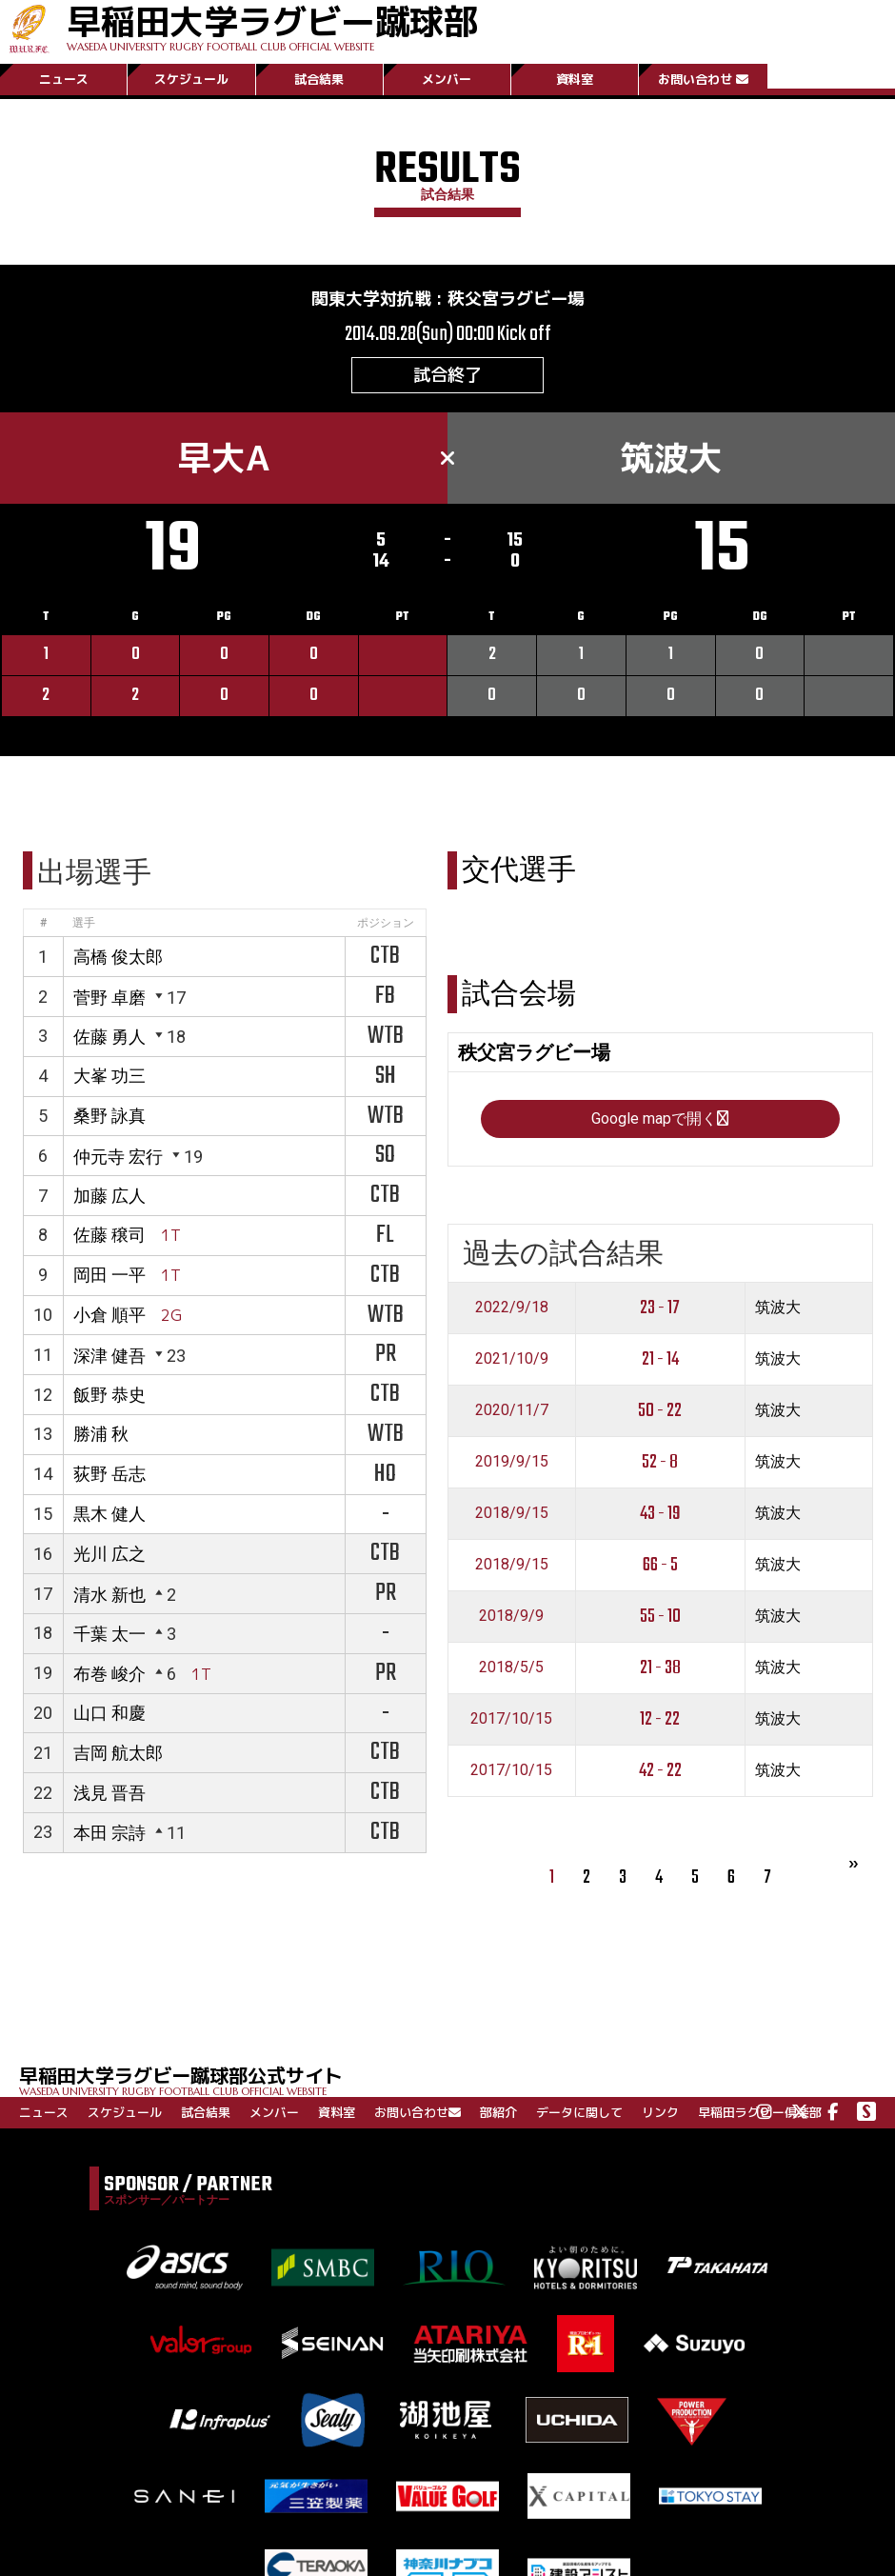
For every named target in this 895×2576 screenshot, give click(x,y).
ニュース (64, 79)
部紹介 (498, 2112)
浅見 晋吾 (109, 1793)
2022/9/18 (511, 1307)
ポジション (385, 922)
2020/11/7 (511, 1410)
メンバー (446, 79)
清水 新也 (109, 1595)
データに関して (579, 2112)
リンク (660, 2112)
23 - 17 (660, 1308)
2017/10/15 (511, 1718)
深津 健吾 (109, 1356)
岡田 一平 (109, 1275)
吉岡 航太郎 (118, 1753)
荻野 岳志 (109, 1474)
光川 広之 (109, 1554)
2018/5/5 (511, 1667)
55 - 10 (660, 1616)
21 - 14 (660, 1359)
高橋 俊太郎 (118, 957)
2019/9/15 (511, 1461)
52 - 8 (660, 1462)
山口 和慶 (109, 1713)
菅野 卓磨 (109, 998)
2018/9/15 (511, 1513)
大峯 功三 (109, 1076)
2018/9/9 (511, 1616)
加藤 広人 (109, 1196)
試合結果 (319, 79)
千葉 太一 (109, 1634)
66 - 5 (660, 1565)
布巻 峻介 (109, 1674)
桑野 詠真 (109, 1116)
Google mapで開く (659, 1118)
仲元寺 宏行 (118, 1157)
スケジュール (191, 79)
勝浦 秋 (101, 1434)
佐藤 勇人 (109, 1037)
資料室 (574, 79)
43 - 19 (660, 1513)
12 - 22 (660, 1719)
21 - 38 (660, 1668)
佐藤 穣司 (109, 1235)
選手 (83, 922)
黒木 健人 (109, 1514)
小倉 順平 (109, 1315)
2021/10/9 (511, 1358)
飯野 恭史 (109, 1395)
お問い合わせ (703, 79)
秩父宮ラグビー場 (516, 298)
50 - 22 (660, 1411)
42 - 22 (660, 1771)
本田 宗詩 (109, 1833)
